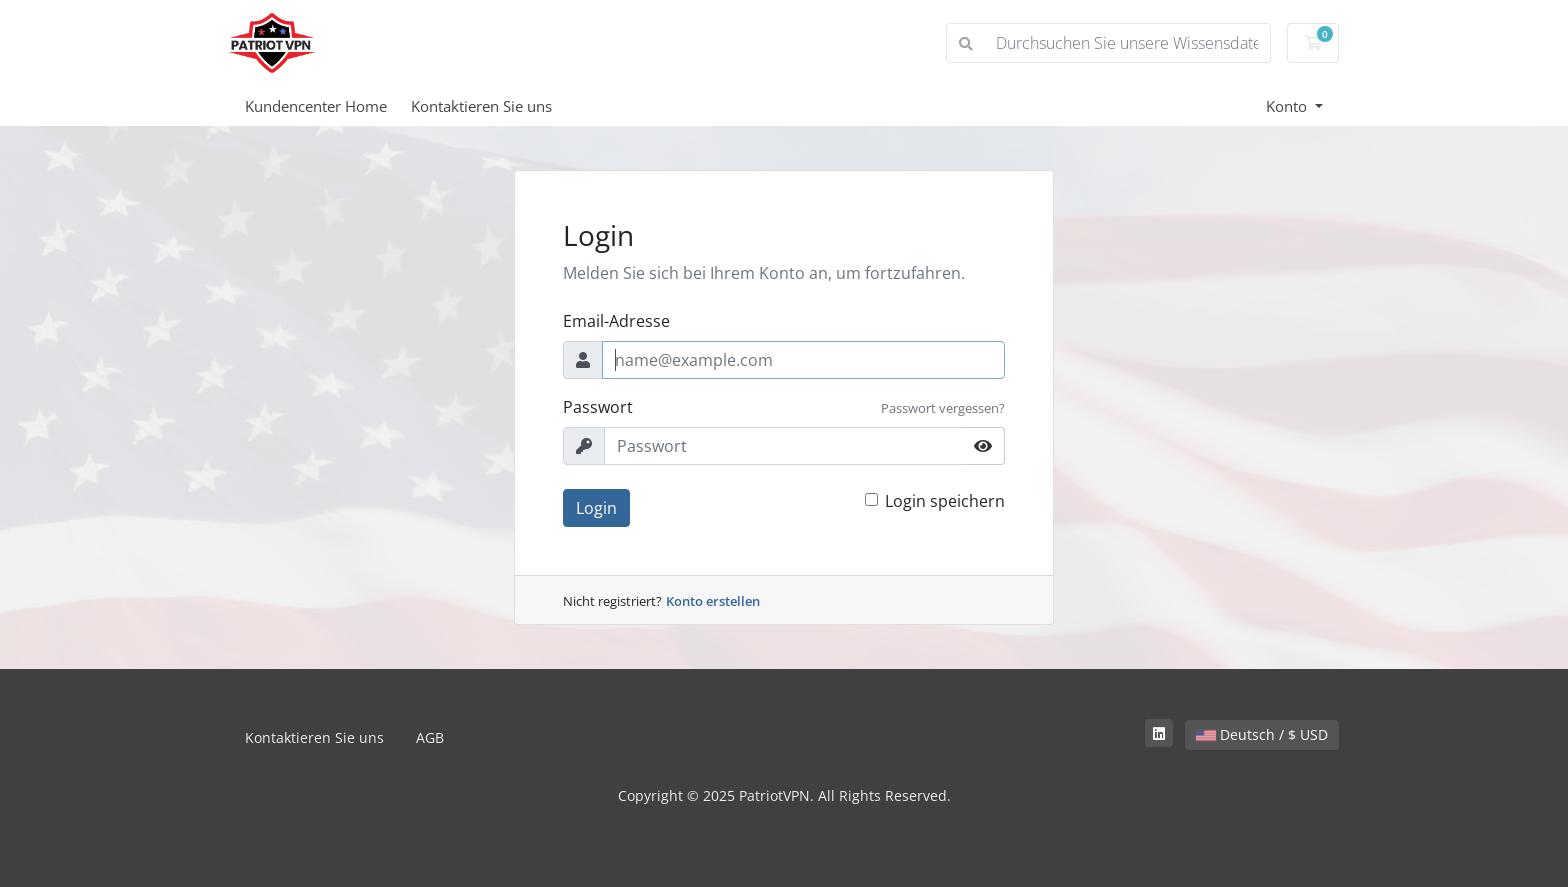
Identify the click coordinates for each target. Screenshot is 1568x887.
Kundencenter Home (316, 106)
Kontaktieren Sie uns (481, 106)
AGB (430, 737)
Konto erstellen (713, 601)
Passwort (598, 407)
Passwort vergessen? (943, 408)
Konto (1288, 106)
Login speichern (945, 501)
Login (596, 508)
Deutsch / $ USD (1262, 734)
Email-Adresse (616, 321)
